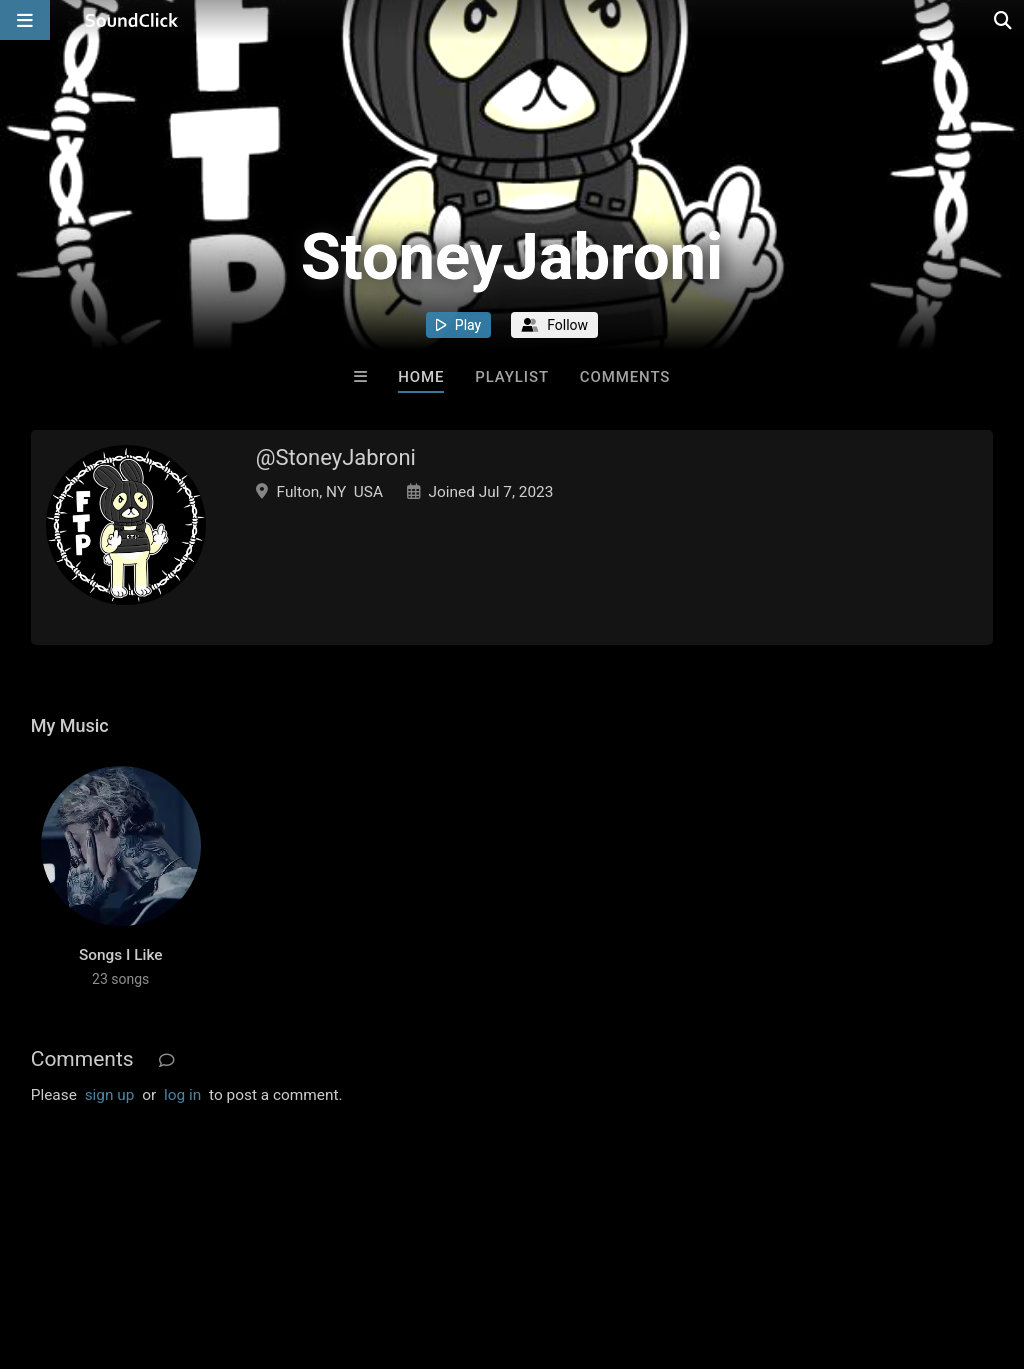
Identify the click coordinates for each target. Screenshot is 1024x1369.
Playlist (512, 377)
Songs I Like (121, 955)
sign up (110, 1095)
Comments (625, 377)
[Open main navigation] (25, 20)
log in (182, 1095)
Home (421, 377)
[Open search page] (1004, 20)
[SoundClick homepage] (132, 20)
